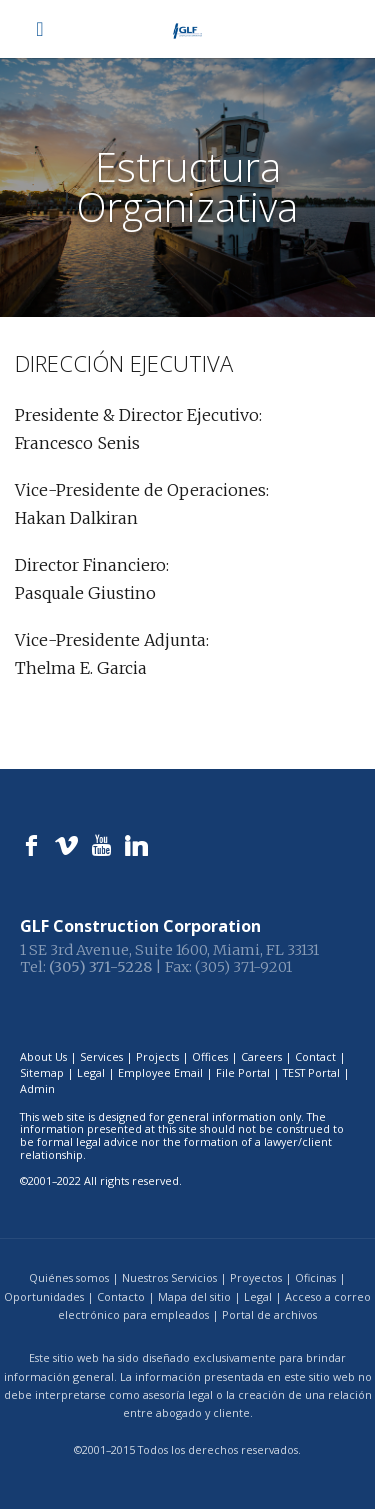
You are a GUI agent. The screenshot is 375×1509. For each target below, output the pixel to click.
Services (101, 1056)
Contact (315, 1056)
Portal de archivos (269, 1314)
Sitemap (42, 1072)
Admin (37, 1088)
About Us (43, 1056)
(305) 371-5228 (100, 967)
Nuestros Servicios (169, 1277)
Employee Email (160, 1072)
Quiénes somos (69, 1277)
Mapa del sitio (194, 1296)
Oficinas (315, 1277)
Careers (261, 1056)
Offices (210, 1056)
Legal (91, 1072)
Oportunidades (44, 1296)
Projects (157, 1056)
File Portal (243, 1072)
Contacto (121, 1296)
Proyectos (256, 1277)
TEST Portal (311, 1072)
